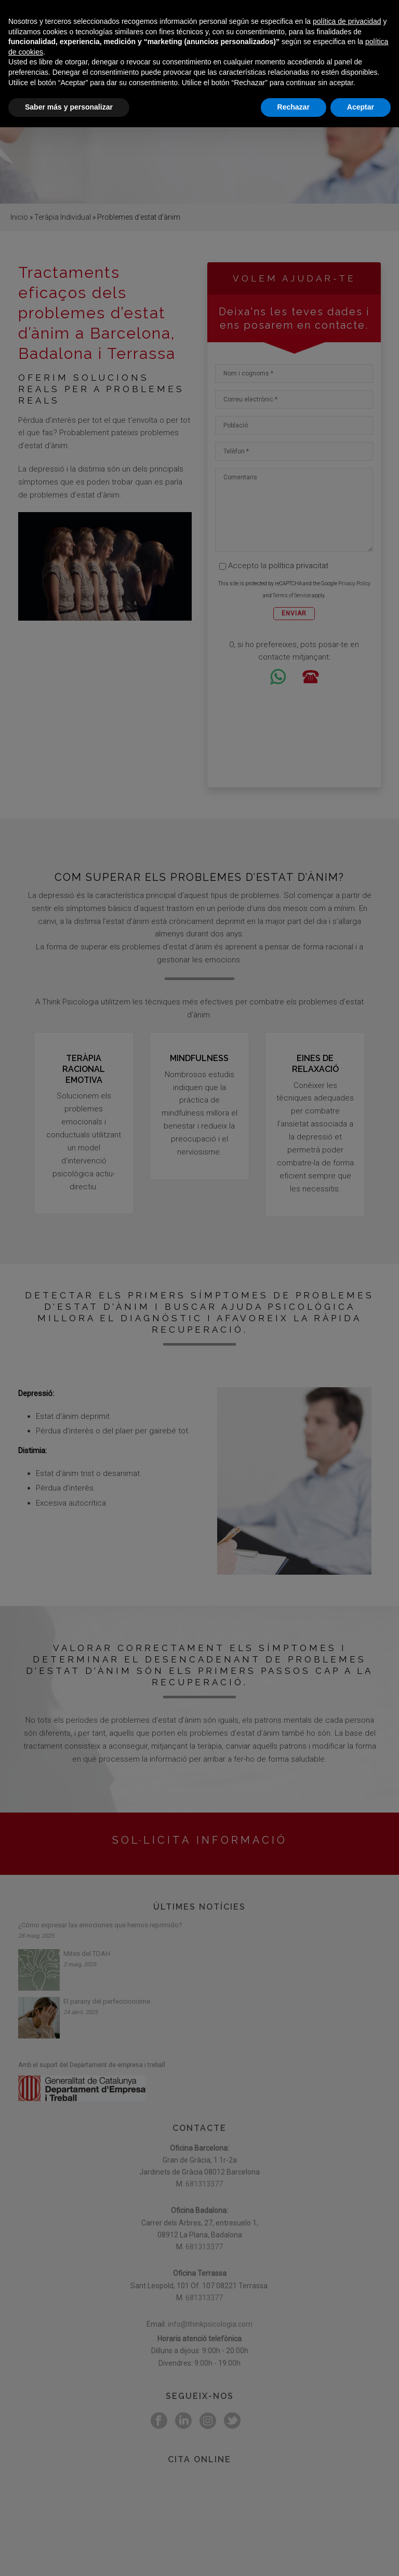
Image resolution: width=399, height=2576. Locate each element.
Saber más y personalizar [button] (69, 2556)
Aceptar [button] (360, 2556)
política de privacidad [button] (347, 2470)
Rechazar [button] (293, 2556)
